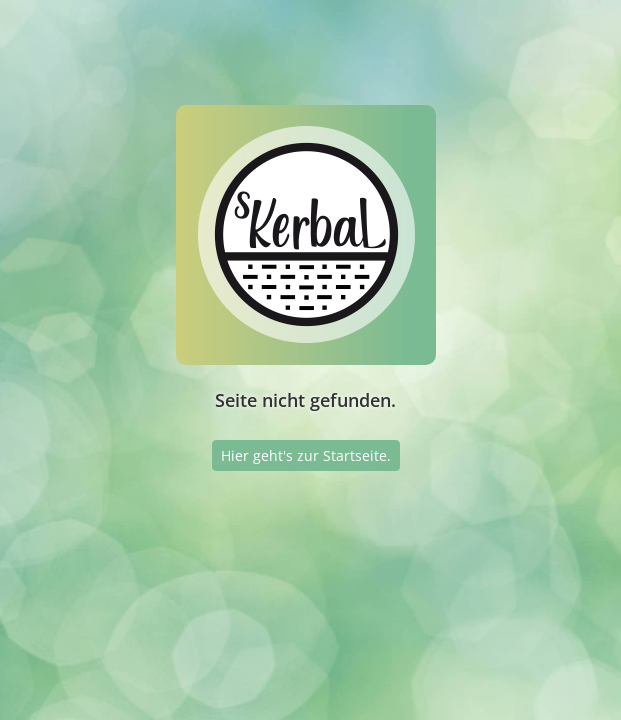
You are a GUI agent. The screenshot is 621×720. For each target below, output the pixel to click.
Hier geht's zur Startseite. (306, 455)
